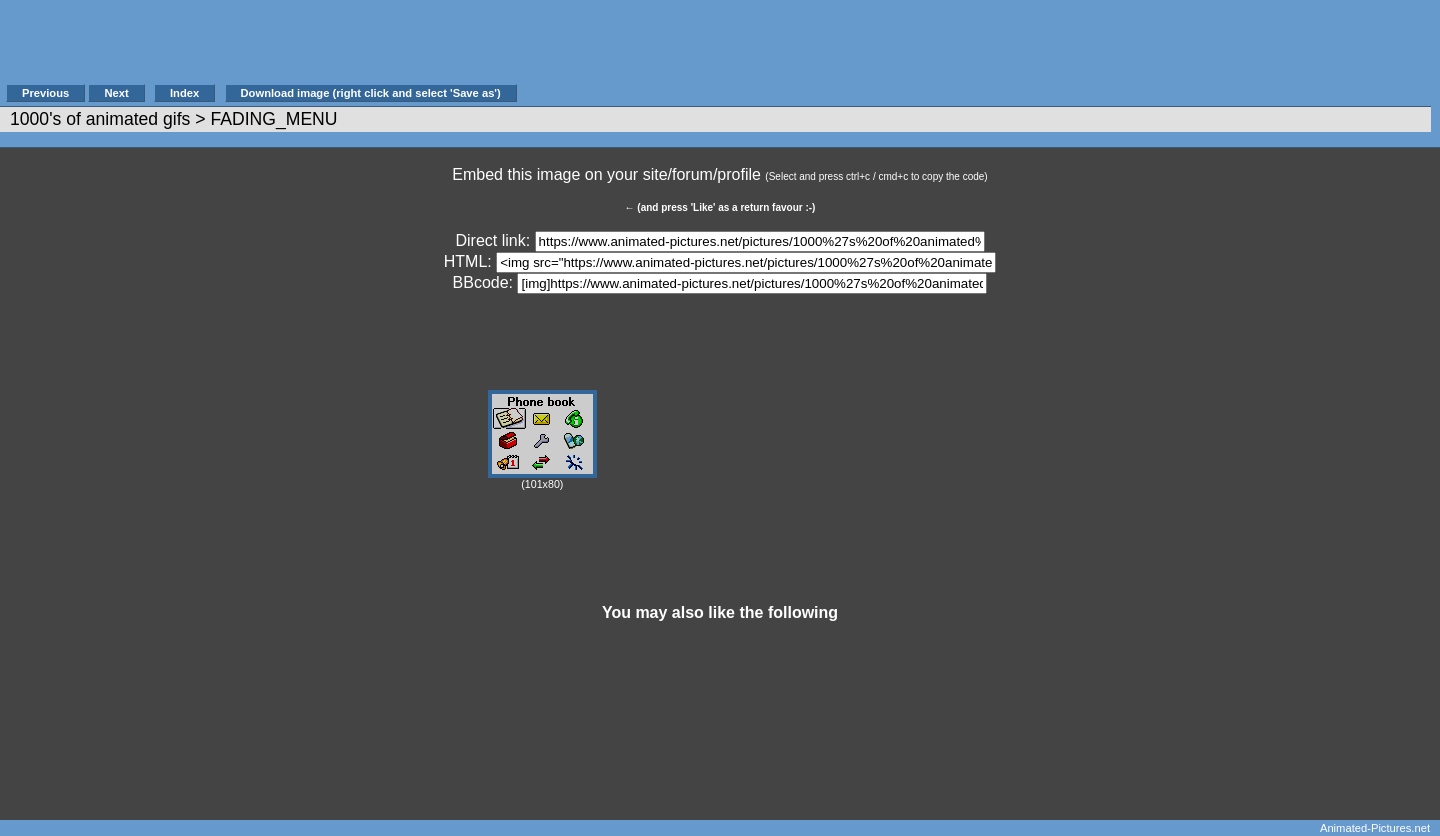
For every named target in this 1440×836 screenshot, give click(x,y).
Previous (45, 93)
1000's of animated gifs (100, 119)
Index (184, 93)
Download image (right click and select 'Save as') (371, 93)
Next (116, 93)
